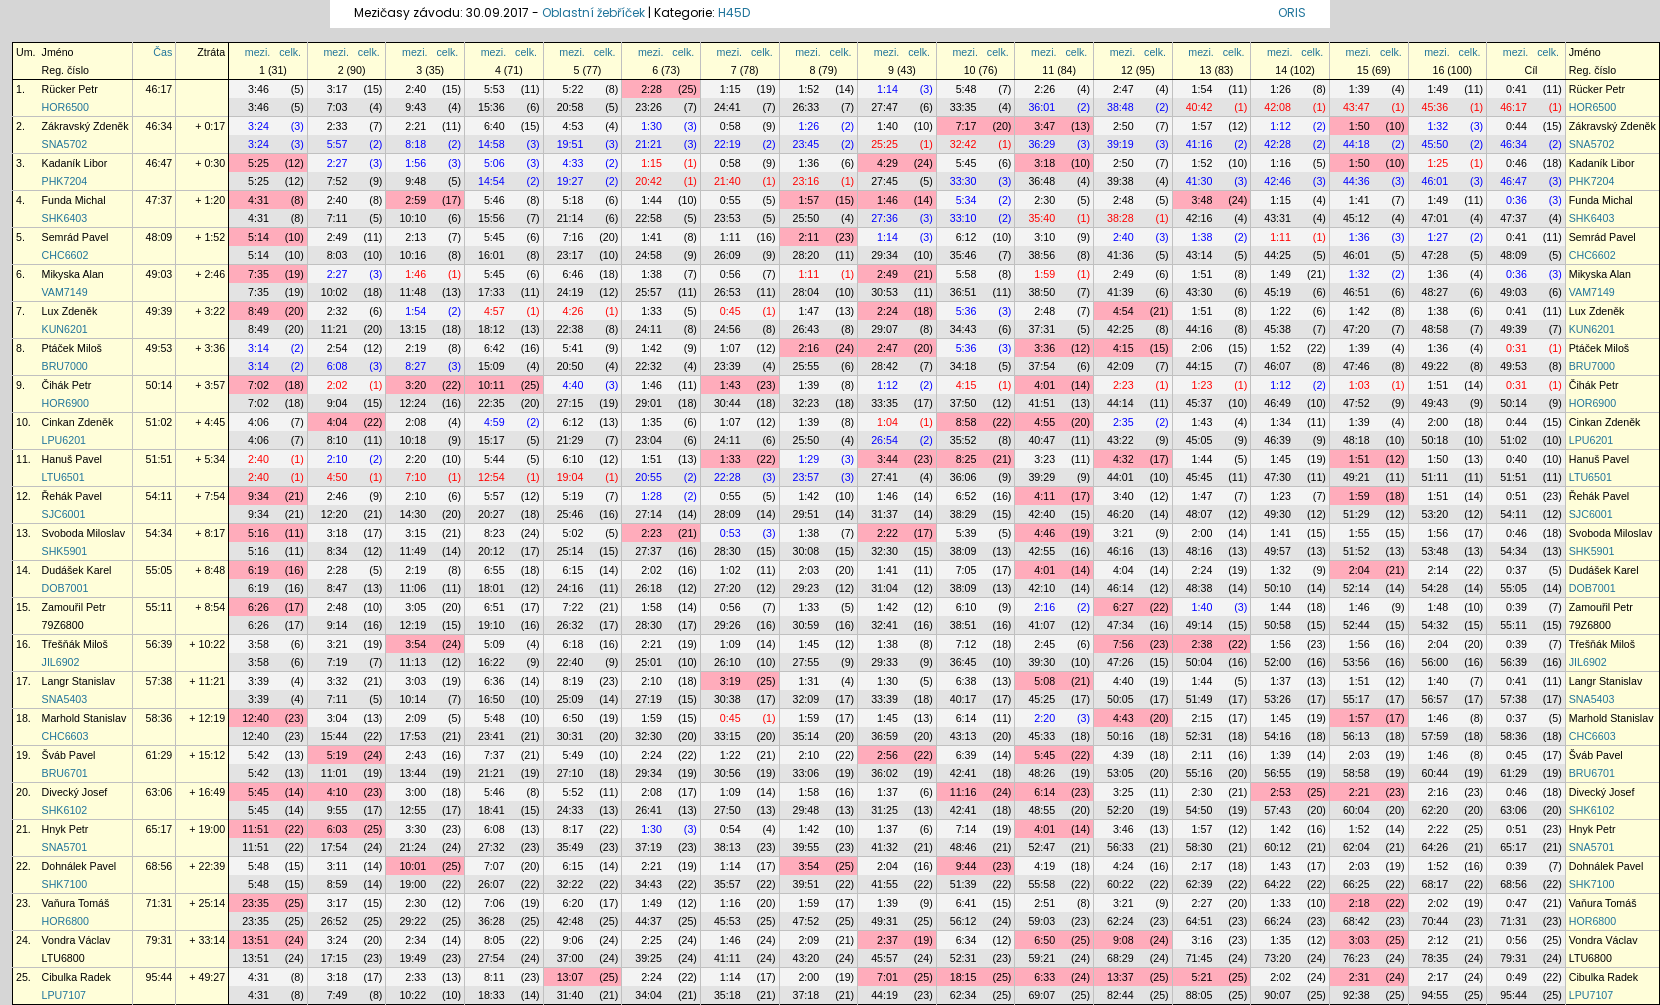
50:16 (1120, 736)
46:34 (159, 126)
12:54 (491, 477)
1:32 (1437, 126)
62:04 (1356, 847)
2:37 (887, 940)
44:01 (1120, 477)
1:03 (1359, 385)
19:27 (570, 181)
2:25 (651, 940)
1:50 (1359, 126)
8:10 (337, 440)
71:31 (159, 903)
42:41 (963, 773)
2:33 (337, 126)
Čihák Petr (67, 385)
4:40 (573, 385)
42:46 (1277, 181)
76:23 (1356, 958)
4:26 (573, 311)
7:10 (415, 477)
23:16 (806, 181)
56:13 (1356, 736)
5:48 (966, 89)
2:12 (1437, 940)
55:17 (1356, 699)
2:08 (415, 422)
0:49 (1516, 977)
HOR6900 (65, 403)
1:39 (1359, 89)
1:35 (651, 422)
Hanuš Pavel (72, 459)
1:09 (730, 644)
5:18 (573, 200)
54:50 (1199, 810)
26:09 (727, 255)
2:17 (1202, 866)
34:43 (963, 329)
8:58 (966, 422)
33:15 (727, 736)
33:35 (963, 107)
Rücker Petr (70, 89)
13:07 (570, 977)
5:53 (494, 89)
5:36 (966, 311)
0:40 (1516, 459)
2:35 (1123, 422)
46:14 (1120, 588)
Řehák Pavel (72, 496)
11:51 (255, 829)
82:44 (1120, 995)
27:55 (806, 662)
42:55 (1041, 551)
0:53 (730, 533)
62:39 (1199, 884)
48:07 (1199, 514)
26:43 (806, 329)
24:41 (727, 107)
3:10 (1044, 237)
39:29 (1041, 477)
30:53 (884, 292)
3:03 (415, 681)
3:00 (415, 792)
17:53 (412, 736)
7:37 (494, 755)
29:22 (412, 921)
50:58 (1277, 625)
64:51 (1199, 921)
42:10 (1041, 588)
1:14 (887, 89)
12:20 (334, 514)
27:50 (727, 810)
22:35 (491, 403)
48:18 (1356, 440)
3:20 (415, 385)
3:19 (730, 681)
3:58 (258, 644)
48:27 (1435, 292)
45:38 (1277, 329)
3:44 (887, 459)
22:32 (648, 366)
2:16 (808, 348)
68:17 (1435, 884)
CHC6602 (65, 255)
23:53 (727, 218)
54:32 (1435, 625)
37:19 (648, 847)
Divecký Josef (75, 792)
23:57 (806, 477)
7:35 (258, 274)
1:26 (1280, 89)
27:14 (648, 514)
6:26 (258, 607)
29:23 (806, 588)
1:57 (1202, 126)
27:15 (570, 403)
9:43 (415, 107)
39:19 (1120, 144)
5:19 (573, 496)
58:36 (159, 718)
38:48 (1120, 107)
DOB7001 (65, 588)
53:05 (1120, 773)
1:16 (1280, 163)
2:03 (808, 570)
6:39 (966, 755)
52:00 (1277, 662)
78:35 (1435, 958)
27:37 (648, 551)
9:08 (1123, 940)
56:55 (1277, 773)
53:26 (1277, 699)
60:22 (1120, 884)
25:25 (884, 144)
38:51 (963, 625)
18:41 (491, 810)
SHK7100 (65, 884)
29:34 (884, 255)
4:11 (1044, 496)
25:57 (648, 292)
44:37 (648, 921)
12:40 (255, 718)
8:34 (337, 551)
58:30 (1199, 847)
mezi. (257, 52)
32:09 (806, 699)
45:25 (1041, 699)
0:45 (730, 311)
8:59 (337, 884)
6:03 (337, 829)
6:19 (258, 570)
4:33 (573, 163)
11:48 (412, 292)
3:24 (258, 126)
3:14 (258, 348)
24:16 (570, 588)
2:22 (887, 533)
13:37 (1120, 977)
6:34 (966, 940)
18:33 (491, 995)
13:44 (412, 773)
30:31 (570, 736)
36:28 (491, 921)
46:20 (1120, 514)
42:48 (570, 921)
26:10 (727, 662)
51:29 (1356, 514)
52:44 (1356, 625)
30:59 (806, 625)
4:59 (494, 422)
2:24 (887, 311)
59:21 (1041, 958)
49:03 (159, 274)
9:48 (415, 181)
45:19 (1277, 292)
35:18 (727, 995)
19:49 (412, 958)
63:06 (159, 792)
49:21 (1356, 477)
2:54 (337, 348)
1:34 (1280, 422)
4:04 (337, 422)
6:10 (573, 459)
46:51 (1356, 292)
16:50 (491, 699)
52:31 (1199, 736)
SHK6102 (65, 810)
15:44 (334, 736)
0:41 (1516, 89)
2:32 (337, 311)
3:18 (1044, 163)
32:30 (884, 551)
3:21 (1123, 533)
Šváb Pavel (69, 755)
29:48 (806, 810)
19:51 (570, 144)
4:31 (258, 200)
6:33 (1044, 977)
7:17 (966, 126)
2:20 (415, 459)
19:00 (412, 884)
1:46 (887, 200)
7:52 (337, 181)
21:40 (727, 181)
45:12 (1356, 218)
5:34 (966, 200)
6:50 (573, 718)
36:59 (884, 736)
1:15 (730, 89)
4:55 (1044, 422)
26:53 (727, 292)
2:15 (1202, 718)
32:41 (884, 625)
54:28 (1435, 588)
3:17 (337, 89)
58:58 (1356, 773)
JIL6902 (61, 662)
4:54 (1123, 311)
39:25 (648, 958)
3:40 (1123, 496)
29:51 (806, 514)
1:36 (808, 163)
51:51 (159, 459)
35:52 (963, 440)
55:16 (1199, 773)
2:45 (1044, 644)
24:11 (648, 329)
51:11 (1435, 477)
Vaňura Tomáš (76, 903)
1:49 (1437, 89)
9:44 (966, 866)
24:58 (648, 255)
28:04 (806, 292)
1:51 (1202, 274)
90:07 (1277, 995)
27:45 (884, 181)
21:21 (648, 144)
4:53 (573, 126)
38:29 (963, 514)
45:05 (1199, 440)
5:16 (258, 533)
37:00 (570, 958)
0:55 (730, 200)
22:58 (648, 218)
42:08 (1277, 107)
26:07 (491, 884)
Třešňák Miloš (75, 644)
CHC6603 (65, 736)
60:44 (1435, 773)
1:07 (730, 348)
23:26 (648, 107)
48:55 (1041, 810)
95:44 (159, 977)
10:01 (412, 866)
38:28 (1120, 218)
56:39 (159, 644)
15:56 (491, 218)
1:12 (1280, 126)
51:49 (1199, 699)
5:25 (258, 163)
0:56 (730, 274)
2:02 (337, 385)
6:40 (494, 126)
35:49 (570, 847)
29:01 (648, 403)
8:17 (573, 829)
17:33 (491, 292)
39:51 (806, 884)
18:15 (963, 977)
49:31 (884, 921)
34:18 (963, 366)
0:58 (730, 126)
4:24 (1123, 866)
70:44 (1435, 921)
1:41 (1359, 200)
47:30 (1277, 477)
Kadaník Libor (75, 163)
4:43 (1123, 718)
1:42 (1359, 311)
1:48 (1437, 607)
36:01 (1041, 107)
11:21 (334, 329)
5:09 (494, 644)
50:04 (1199, 662)
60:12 (1277, 847)
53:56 (1356, 662)
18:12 (491, 329)
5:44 (494, 459)
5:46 (494, 200)
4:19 (1044, 866)
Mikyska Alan (73, 274)
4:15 (1123, 348)
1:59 (1044, 274)
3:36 (1044, 348)
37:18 (806, 995)
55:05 (159, 570)
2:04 (1359, 570)
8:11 (494, 977)
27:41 (884, 477)
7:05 (966, 570)
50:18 (1435, 440)
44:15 (1199, 366)
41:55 (884, 884)
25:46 (570, 514)
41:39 (1120, 292)
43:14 (1199, 255)
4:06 (258, 422)
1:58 (651, 607)
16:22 (491, 662)
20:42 (648, 181)
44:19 (884, 995)
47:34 (1120, 625)
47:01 (1435, 218)
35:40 (1041, 218)
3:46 (258, 89)
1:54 (1202, 89)
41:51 (1041, 403)
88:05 (1199, 995)
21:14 (570, 218)
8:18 (415, 144)
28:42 (884, 366)
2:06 (1202, 348)
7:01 (887, 977)
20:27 (491, 514)
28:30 (727, 551)
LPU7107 (64, 995)
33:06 (806, 773)
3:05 (415, 607)
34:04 (648, 995)
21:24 (412, 847)
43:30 (1199, 292)
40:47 (1041, 440)
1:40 (887, 126)
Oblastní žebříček (593, 12)
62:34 (963, 995)
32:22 (570, 884)
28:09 (727, 514)
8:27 (415, 366)
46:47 (159, 163)
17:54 (334, 847)
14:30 (412, 514)
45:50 (1435, 144)
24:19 (570, 292)
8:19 (573, 681)
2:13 (415, 237)
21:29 (570, 440)
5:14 (258, 237)
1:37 (1280, 681)
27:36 (884, 218)
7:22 (573, 607)
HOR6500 (65, 107)
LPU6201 (64, 440)
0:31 (1516, 348)
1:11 (730, 237)
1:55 (1359, 533)
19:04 (570, 477)
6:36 (494, 681)
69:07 (1041, 995)
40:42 (1199, 107)
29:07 (884, 329)
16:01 (491, 255)
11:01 (334, 773)
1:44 (651, 200)
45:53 (727, 921)
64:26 (1435, 847)
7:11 (337, 218)
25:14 (570, 551)
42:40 (1041, 514)
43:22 (1120, 440)
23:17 (570, 255)
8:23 (494, 533)
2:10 (337, 459)
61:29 (159, 755)
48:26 (1041, 773)
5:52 (573, 792)
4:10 (337, 792)
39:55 (806, 847)
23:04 (648, 440)
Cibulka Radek (76, 977)
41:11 (727, 958)
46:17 (159, 89)
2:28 (651, 89)
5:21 (1202, 977)
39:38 (1120, 181)
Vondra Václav (76, 940)
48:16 (1199, 551)
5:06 (494, 163)
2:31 (1359, 977)
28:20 (806, 255)
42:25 (1120, 329)
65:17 (159, 829)
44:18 (1356, 144)
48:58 (1435, 329)
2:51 (1044, 903)
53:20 (1435, 514)
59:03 (1041, 921)
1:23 (1202, 385)
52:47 (1041, 847)
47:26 (1120, 662)
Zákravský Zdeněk (85, 126)
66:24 (1277, 921)
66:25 (1356, 884)
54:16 (1277, 736)
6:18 (573, 644)
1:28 (651, 496)
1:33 (651, 311)
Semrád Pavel (75, 237)
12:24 (412, 403)
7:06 (494, 903)
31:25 (884, 810)
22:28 (727, 477)
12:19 (412, 625)
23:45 (806, 144)
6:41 (966, 903)
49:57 (1277, 551)
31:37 (884, 514)
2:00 (1437, 422)
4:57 (494, 311)
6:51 (494, 607)
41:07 (1041, 625)
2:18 (1359, 903)
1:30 (651, 126)
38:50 (1041, 292)
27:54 (491, 958)
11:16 (963, 792)
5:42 (258, 755)
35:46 (963, 255)
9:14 (337, 625)
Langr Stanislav (78, 681)
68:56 (159, 866)
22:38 (570, 329)
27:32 (491, 847)
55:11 (159, 607)
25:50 (806, 218)
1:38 (1202, 237)
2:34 (415, 940)
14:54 (491, 181)
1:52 (808, 89)
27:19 (648, 699)
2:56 (887, 755)
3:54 (415, 644)
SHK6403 (65, 218)
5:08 (1044, 681)
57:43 (1277, 810)
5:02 (573, 533)
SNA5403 (65, 699)
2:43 (415, 755)
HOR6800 (65, 921)
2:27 (337, 163)
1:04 (887, 422)
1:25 (1437, 163)
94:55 (1435, 995)
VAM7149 (65, 292)
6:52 (966, 496)
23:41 (491, 736)
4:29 (887, 163)
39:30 (1041, 662)
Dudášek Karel (77, 570)
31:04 (884, 588)
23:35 (255, 903)
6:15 (573, 570)
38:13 (727, 847)
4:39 (1123, 755)
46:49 (1277, 403)
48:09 (159, 237)
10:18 (412, 440)
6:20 (573, 903)
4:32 (1123, 459)
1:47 (808, 311)
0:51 (1516, 496)
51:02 (159, 422)
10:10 (412, 218)
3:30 (415, 829)
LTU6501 (63, 477)
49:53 (159, 348)
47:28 (1435, 255)
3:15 (415, 533)
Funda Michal (74, 200)
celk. (290, 52)
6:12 (966, 237)
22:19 (727, 144)
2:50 (1123, 126)
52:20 (1120, 810)
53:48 (1435, 551)
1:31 (808, 681)
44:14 (1120, 403)
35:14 (806, 736)
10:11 (491, 385)
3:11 (337, 866)
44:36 (1356, 181)
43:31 (1277, 218)
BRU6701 (65, 773)
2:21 (415, 126)
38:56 (1041, 255)
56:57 (1435, 699)
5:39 (966, 533)
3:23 (1044, 459)
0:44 (1516, 126)
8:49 (258, 311)
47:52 (1356, 403)
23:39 (727, 366)
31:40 (570, 995)
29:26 (727, 625)
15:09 (491, 366)
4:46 (1044, 533)
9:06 (573, 940)
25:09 (570, 699)
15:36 (491, 107)
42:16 (1199, 218)
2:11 (808, 237)
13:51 (255, 940)
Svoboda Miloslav (84, 533)
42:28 (1277, 144)
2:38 (1202, 644)
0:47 (1516, 903)
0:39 (1516, 607)
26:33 (806, 107)
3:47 (1044, 126)
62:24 (1120, 921)
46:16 (1120, 551)
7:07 (494, 866)
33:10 (963, 218)
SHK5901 (65, 551)
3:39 (258, 681)
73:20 (1277, 958)
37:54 (1041, 366)
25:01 (648, 662)
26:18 (648, 588)
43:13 (963, 736)
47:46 (1356, 366)
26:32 (570, 625)
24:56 (727, 329)
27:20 (727, 588)
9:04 (337, 403)
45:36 (1435, 107)
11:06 (412, 588)
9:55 (337, 810)
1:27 (1437, 237)
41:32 (884, 847)
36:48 (1041, 181)
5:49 (573, 755)
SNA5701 (65, 847)
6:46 (573, 274)
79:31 (159, 940)
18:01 (491, 588)
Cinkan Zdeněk (78, 422)
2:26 (1044, 89)
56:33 (1120, 847)
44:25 (1277, 255)
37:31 (1041, 329)
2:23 (1123, 385)
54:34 (159, 533)
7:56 (1123, 644)
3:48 (1202, 200)
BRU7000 (65, 366)
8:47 (337, 588)
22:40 (570, 662)
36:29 (1041, 144)
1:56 (415, 163)
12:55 (412, 810)
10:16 (412, 255)
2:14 (1437, 570)
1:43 (730, 385)
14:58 (491, 144)
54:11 (159, 496)
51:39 (963, 884)
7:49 (337, 995)
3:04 (337, 718)
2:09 (415, 718)
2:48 (1123, 200)
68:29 (1120, 958)
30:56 (727, 773)
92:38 (1356, 995)
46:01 (1435, 181)
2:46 (337, 496)
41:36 (1120, 255)
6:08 (337, 366)
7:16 (573, 237)
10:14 (412, 699)
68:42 (1356, 921)
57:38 (159, 681)
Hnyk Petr (65, 829)
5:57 (337, 144)
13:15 (412, 329)
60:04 (1356, 810)
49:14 (1199, 625)
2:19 (415, 348)
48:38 (1199, 588)
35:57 (727, 884)
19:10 (491, 625)
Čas (162, 52)
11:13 (412, 662)
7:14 (966, 829)
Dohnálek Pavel (79, 866)
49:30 (1277, 514)
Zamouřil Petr (74, 607)
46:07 (1277, 366)
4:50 (337, 477)
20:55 (648, 477)
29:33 (884, 662)
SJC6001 (64, 514)
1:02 (730, 570)
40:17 (963, 699)
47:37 (159, 200)
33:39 (884, 699)
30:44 (727, 403)
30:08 (806, 551)
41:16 (1199, 144)
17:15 (334, 958)
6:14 (966, 718)
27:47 (884, 107)
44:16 (1199, 329)
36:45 (963, 662)
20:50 (570, 366)
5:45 (966, 163)
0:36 (1516, 200)
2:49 (337, 237)
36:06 (963, 477)
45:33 (1041, 736)
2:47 (1123, 89)
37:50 (963, 403)
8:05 (494, 940)
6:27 (1123, 607)
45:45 (1199, 477)
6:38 (966, 681)
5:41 (573, 348)
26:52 (334, 921)
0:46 (1516, 163)
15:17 (491, 440)
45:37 (1199, 403)
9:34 (258, 496)
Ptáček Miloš (72, 348)
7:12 (966, 644)
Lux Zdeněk (70, 311)
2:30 (1044, 200)
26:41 (648, 810)
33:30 (963, 181)
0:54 (730, 829)
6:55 (494, 570)
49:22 (1435, 366)
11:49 (412, 551)
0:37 (1516, 570)
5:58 (966, 274)
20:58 (570, 107)
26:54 (884, 440)
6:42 (494, 348)
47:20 (1356, 329)
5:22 (573, 89)
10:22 (412, 995)
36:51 (963, 292)
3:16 (1202, 940)
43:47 (1356, 107)
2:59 (415, 200)
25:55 (806, 366)
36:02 (884, 773)
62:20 (1435, 810)
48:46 (963, 847)
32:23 (806, 403)
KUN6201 (65, 329)
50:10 (1277, 588)
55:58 (1041, 884)
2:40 (415, 89)
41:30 (1199, 181)
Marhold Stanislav (84, 718)
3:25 (1123, 792)
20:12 (491, 551)
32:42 (963, 144)
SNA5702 (65, 144)
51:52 (1356, 551)
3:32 (337, 681)
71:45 (1199, 958)
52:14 (1356, 588)
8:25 (966, 459)
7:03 (337, 107)
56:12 (963, 921)
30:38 (727, 699)
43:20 (806, 958)
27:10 (570, 773)
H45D (734, 12)
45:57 (884, 958)
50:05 (1120, 699)
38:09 (963, 551)
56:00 (1435, 662)
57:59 (1435, 736)
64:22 (1277, 884)
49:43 (1435, 403)
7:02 (258, 385)
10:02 (334, 292)
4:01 (1044, 385)
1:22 (1280, 311)
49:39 (159, 311)
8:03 (337, 255)
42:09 (1120, 366)
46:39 (1277, 440)
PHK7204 (65, 181)
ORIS (1292, 12)
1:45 (1280, 459)
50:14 (159, 385)
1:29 (808, 459)
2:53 (1280, 792)
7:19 (337, 662)
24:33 (570, 810)
